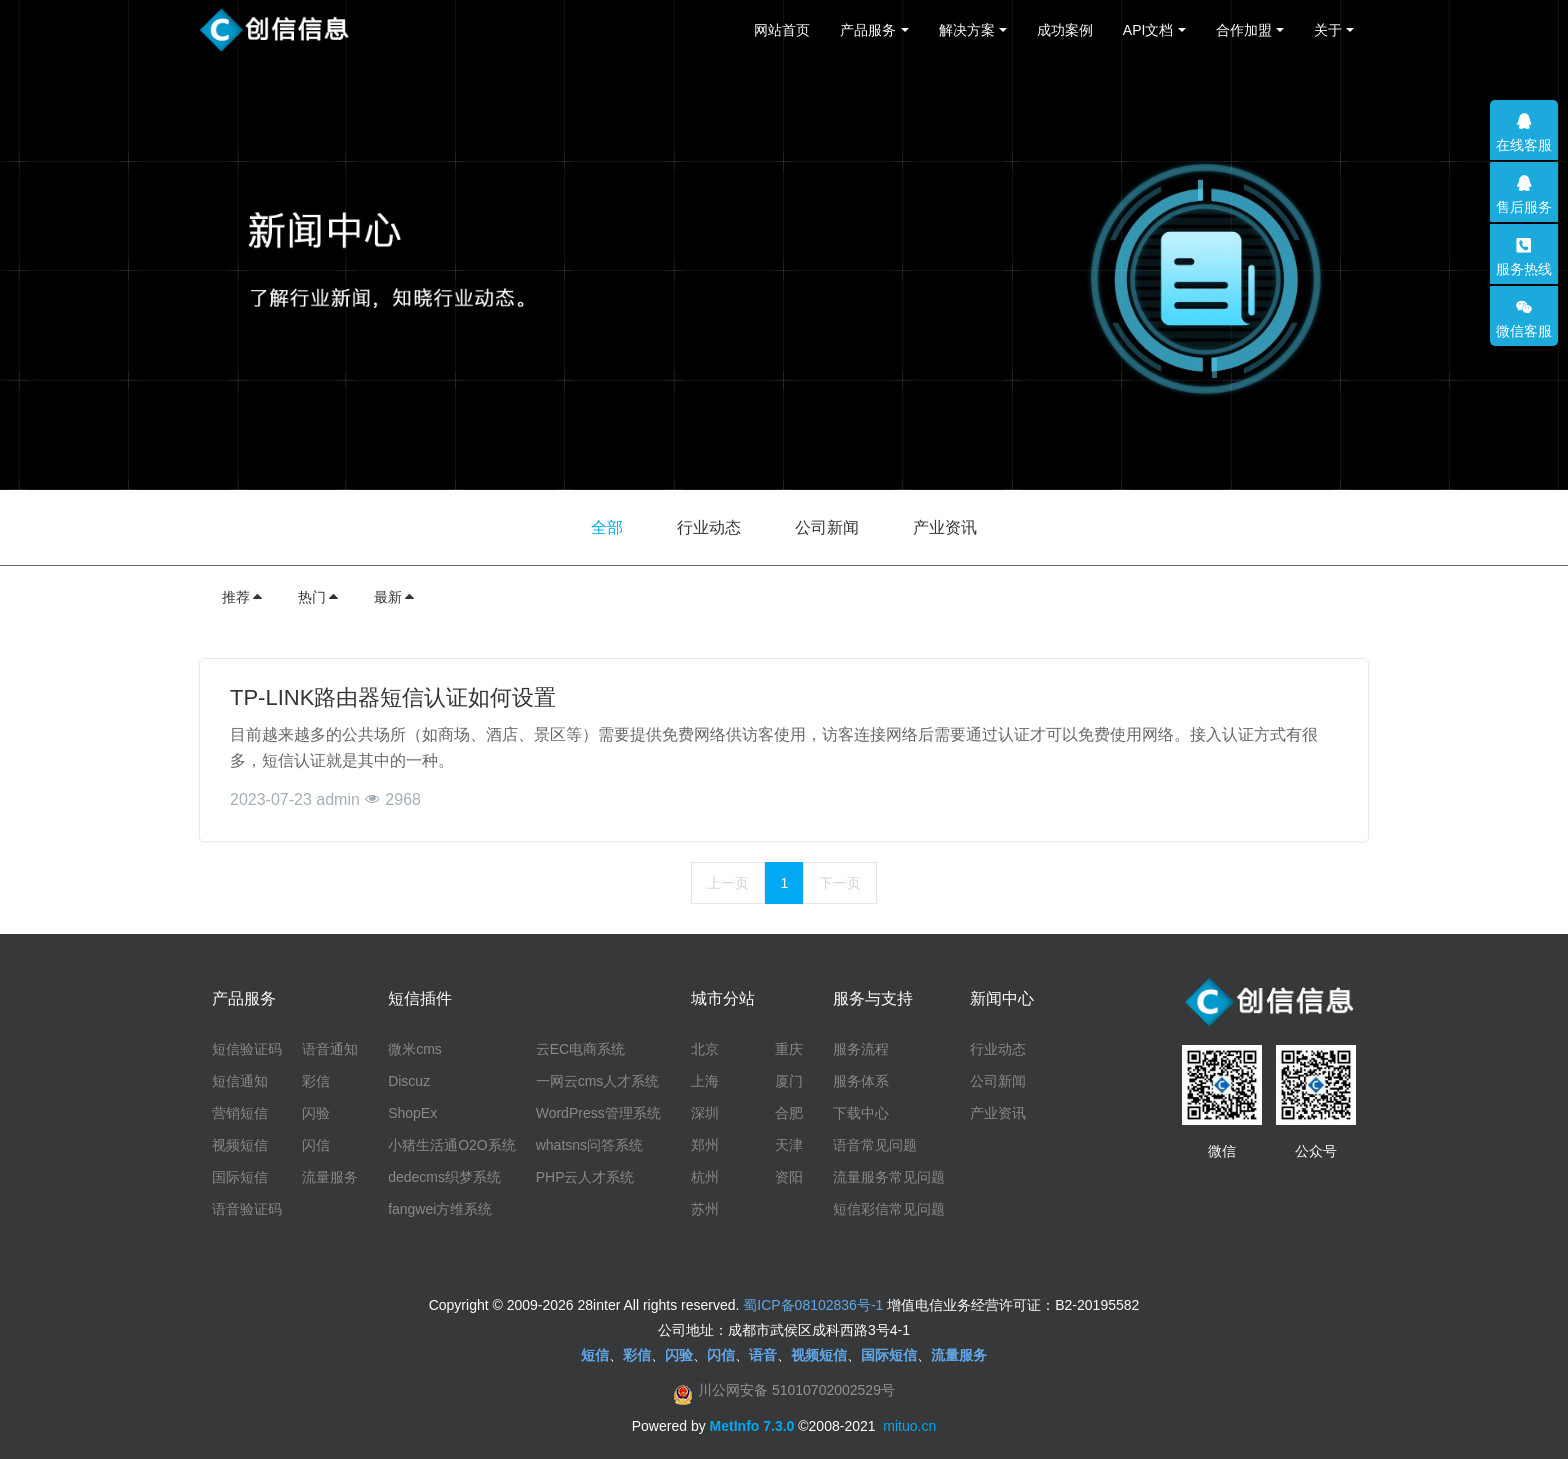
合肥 (789, 1113)
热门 (319, 597)
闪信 (316, 1145)
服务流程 (861, 1049)
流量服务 (330, 1177)
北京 (705, 1049)
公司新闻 (827, 527)
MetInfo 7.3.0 (752, 1426)
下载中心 (861, 1113)
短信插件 (420, 998)
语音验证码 (247, 1209)
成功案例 (1065, 30)
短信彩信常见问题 (889, 1209)
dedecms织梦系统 (444, 1177)
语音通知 (330, 1049)
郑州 (705, 1145)
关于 (1328, 30)
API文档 (1148, 30)
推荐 (243, 597)
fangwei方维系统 (440, 1209)
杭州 (705, 1177)
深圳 (705, 1113)
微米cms (415, 1049)
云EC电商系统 (580, 1049)
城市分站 (723, 998)
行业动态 (709, 527)
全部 (607, 527)
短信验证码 (247, 1049)
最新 (395, 597)
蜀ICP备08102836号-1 (813, 1305)
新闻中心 (1002, 998)
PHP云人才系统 (585, 1177)
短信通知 (240, 1081)
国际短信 (240, 1177)
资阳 (789, 1177)
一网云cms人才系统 (598, 1081)
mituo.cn (909, 1426)
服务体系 (861, 1081)
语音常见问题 (875, 1145)
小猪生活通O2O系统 (452, 1145)
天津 (789, 1145)
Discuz (409, 1081)
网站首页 (782, 30)
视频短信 (240, 1145)
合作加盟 (1244, 30)
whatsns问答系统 (589, 1145)
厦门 (789, 1081)
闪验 (316, 1113)
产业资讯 (945, 527)
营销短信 (240, 1113)
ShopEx (412, 1113)
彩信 (316, 1081)
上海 (705, 1081)
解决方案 (967, 30)
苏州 (705, 1209)
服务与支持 (873, 998)
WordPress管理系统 (598, 1113)
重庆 (789, 1049)
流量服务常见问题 (889, 1177)
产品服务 (868, 30)
